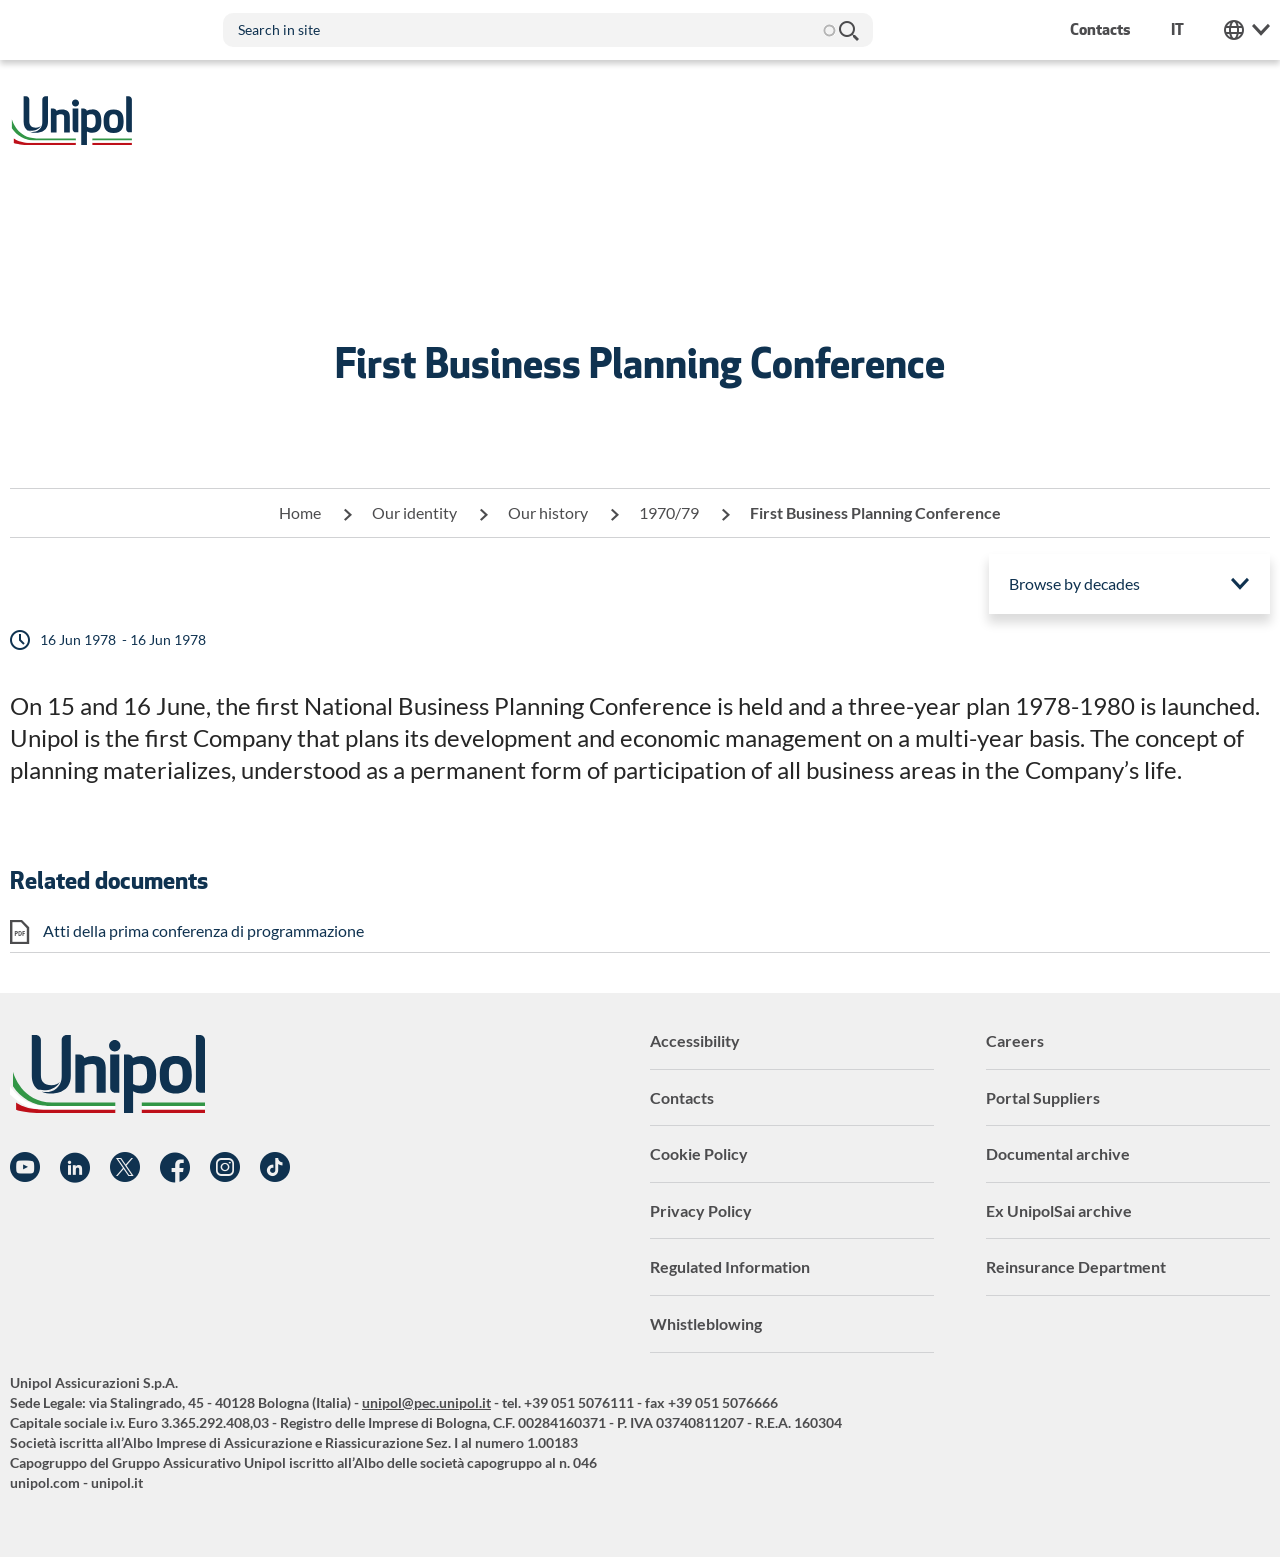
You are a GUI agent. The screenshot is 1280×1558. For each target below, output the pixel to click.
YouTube (25, 1168)
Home (300, 512)
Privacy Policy (701, 1210)
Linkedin (75, 1168)
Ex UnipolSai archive (1059, 1210)
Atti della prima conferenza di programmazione (203, 930)
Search (848, 30)
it (1177, 29)
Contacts (682, 1097)
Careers (1015, 1040)
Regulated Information (730, 1266)
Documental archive (1058, 1153)
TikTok (275, 1168)
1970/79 (669, 512)
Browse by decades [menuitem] (1074, 583)
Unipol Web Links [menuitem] (1247, 30)
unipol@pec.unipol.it (426, 1402)
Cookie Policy (699, 1153)
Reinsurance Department (1076, 1266)
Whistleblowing (706, 1323)
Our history (548, 512)
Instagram (225, 1168)
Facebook (175, 1168)
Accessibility (695, 1040)
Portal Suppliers (1043, 1097)
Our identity (414, 512)
